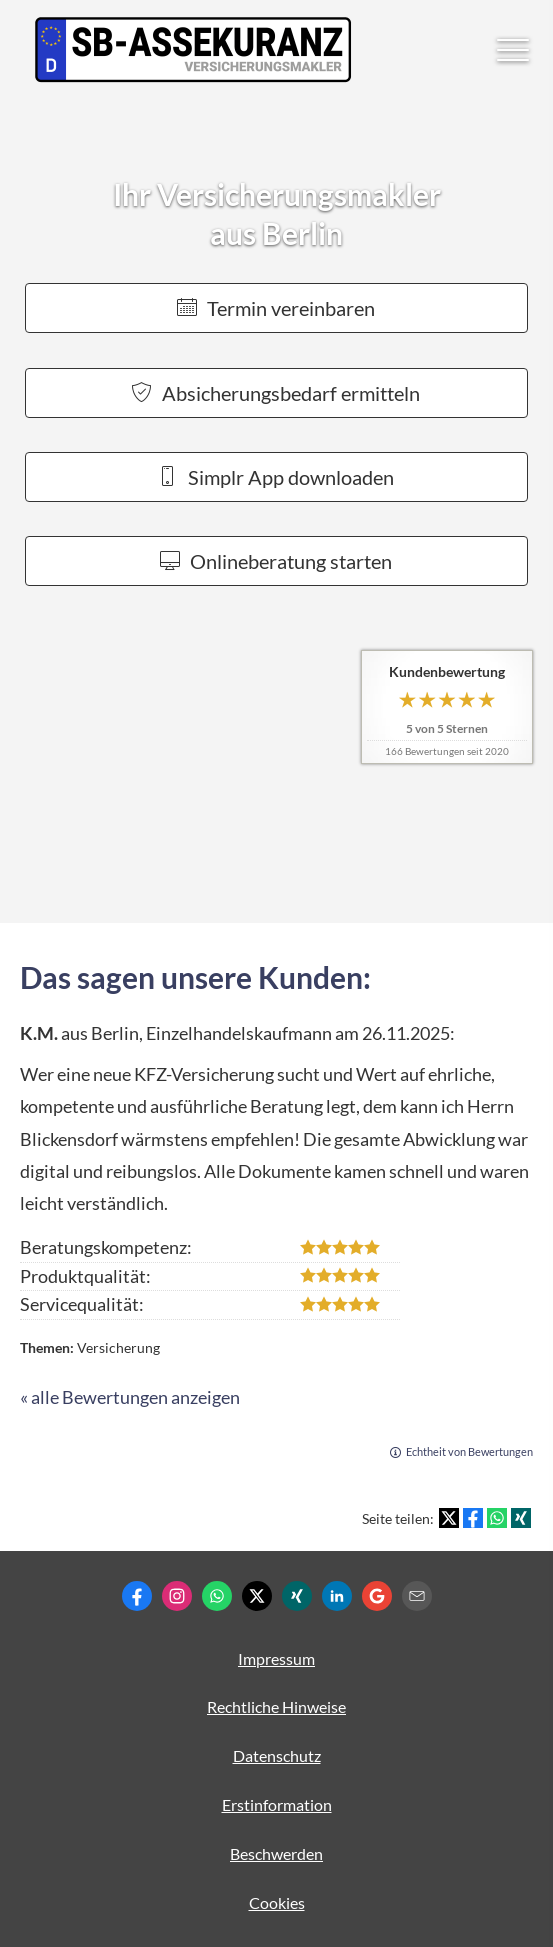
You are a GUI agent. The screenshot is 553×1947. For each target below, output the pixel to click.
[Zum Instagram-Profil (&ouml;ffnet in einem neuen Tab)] (177, 1596)
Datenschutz (277, 1755)
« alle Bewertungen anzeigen (130, 1397)
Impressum (276, 1658)
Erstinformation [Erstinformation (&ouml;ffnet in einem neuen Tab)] (277, 1804)
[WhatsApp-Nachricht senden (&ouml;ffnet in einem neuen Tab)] (217, 1596)
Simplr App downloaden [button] (276, 477)
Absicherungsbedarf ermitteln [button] (276, 393)
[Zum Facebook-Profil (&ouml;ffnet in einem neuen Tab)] (137, 1596)
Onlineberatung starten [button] (276, 561)
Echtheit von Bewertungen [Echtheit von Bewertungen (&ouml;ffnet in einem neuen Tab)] (469, 1451)
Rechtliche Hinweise (276, 1706)
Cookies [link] (277, 1902)
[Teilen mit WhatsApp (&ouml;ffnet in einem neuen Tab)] (497, 1518)
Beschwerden (276, 1853)
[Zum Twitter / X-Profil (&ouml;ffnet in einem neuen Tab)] (257, 1596)
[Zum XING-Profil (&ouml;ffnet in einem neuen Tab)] (297, 1596)
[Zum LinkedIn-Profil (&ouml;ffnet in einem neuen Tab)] (337, 1596)
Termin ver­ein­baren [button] (276, 308)
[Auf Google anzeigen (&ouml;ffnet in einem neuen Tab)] (377, 1596)
